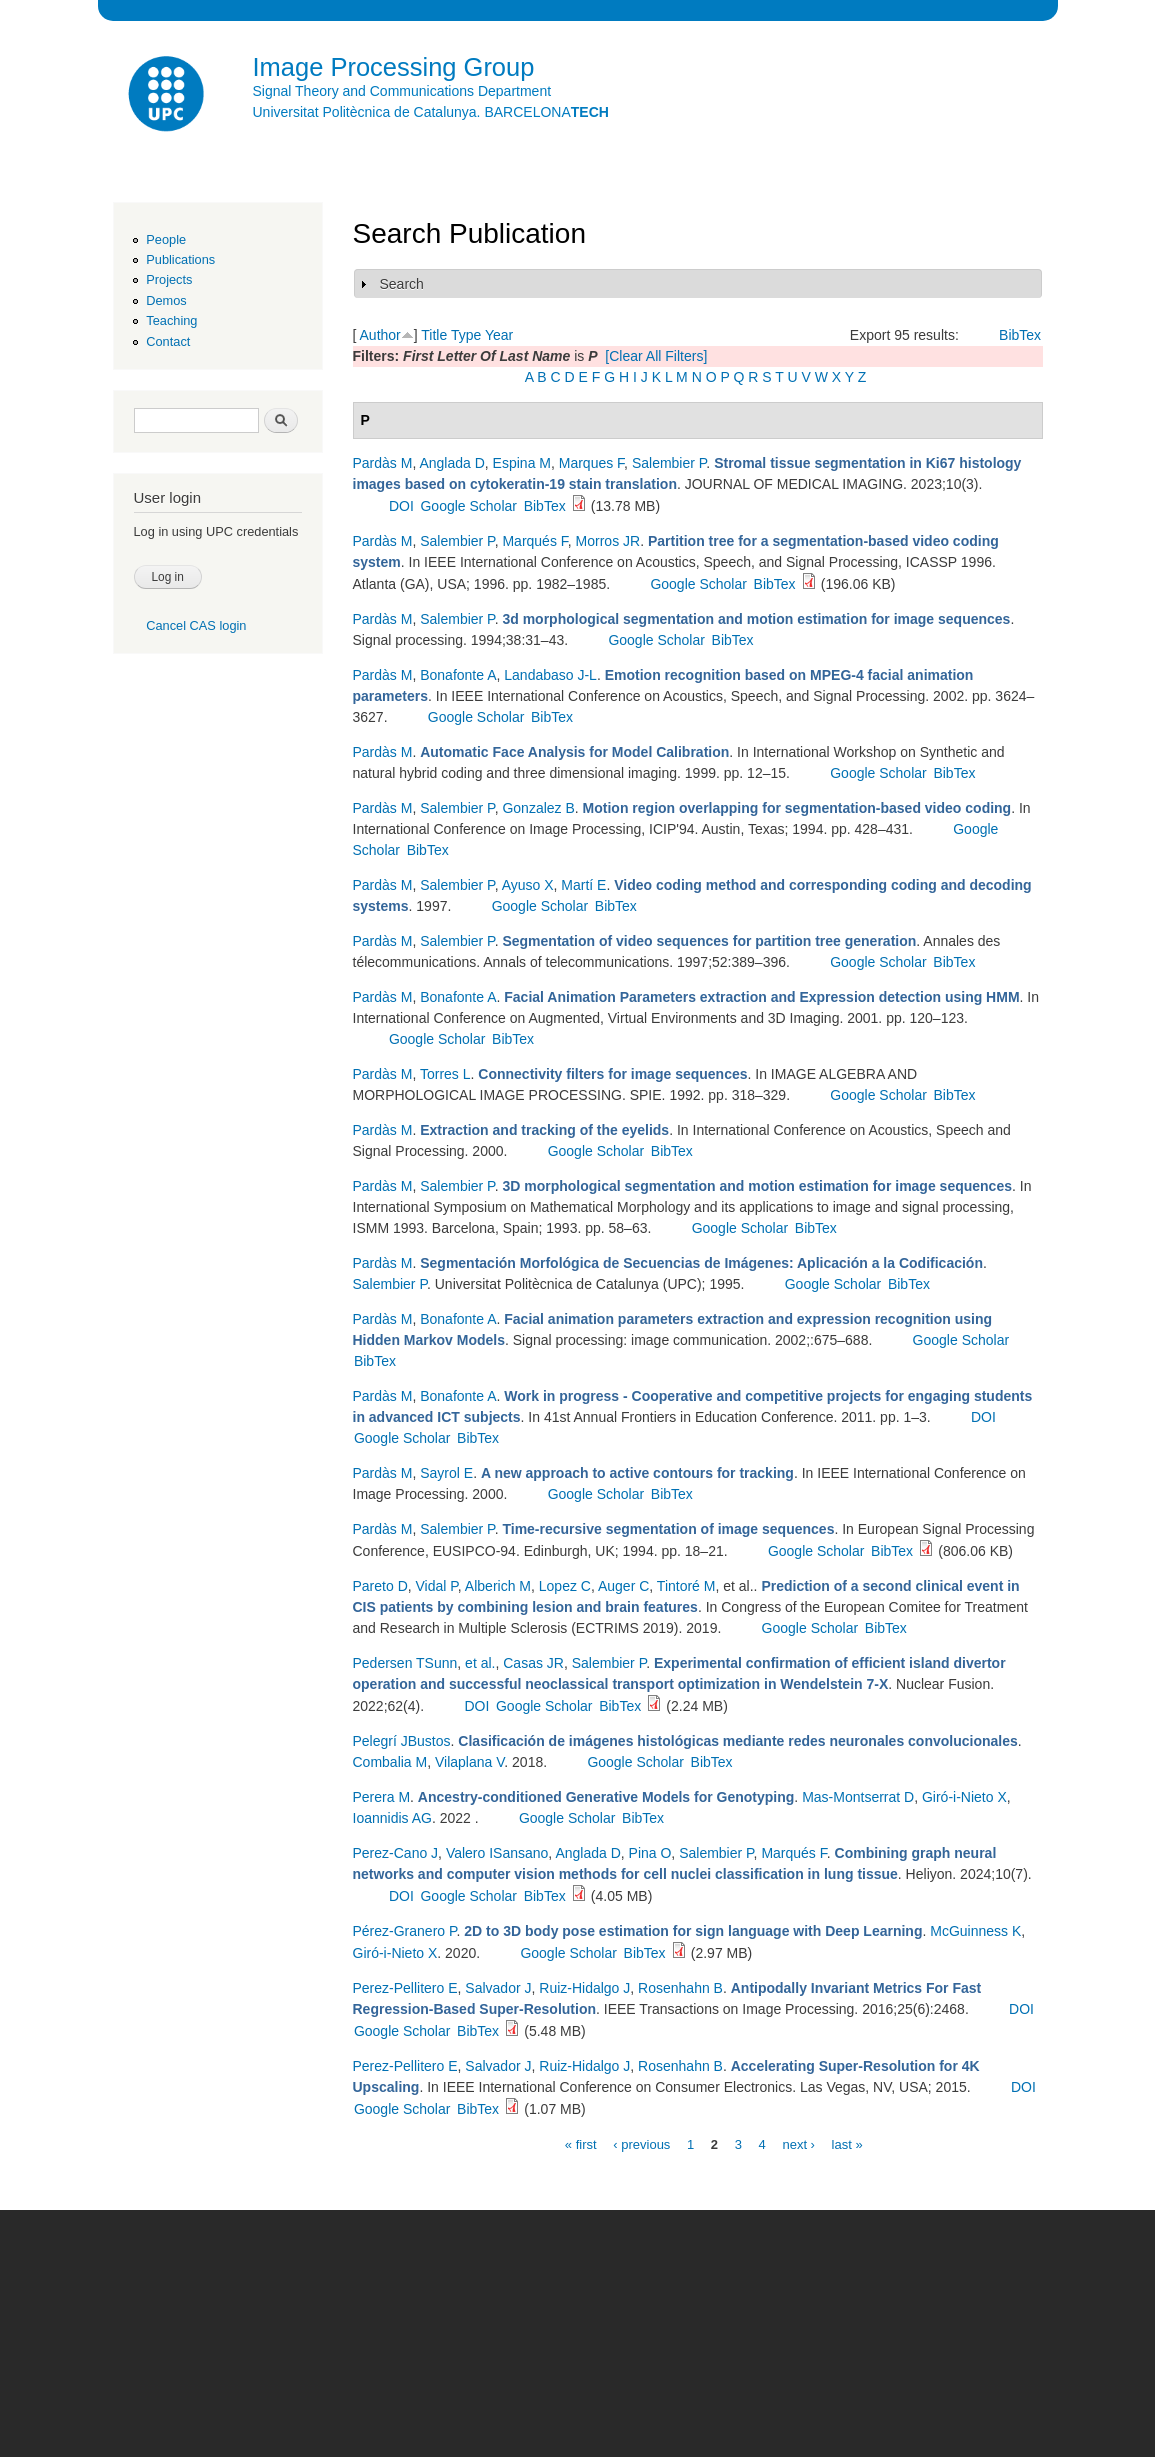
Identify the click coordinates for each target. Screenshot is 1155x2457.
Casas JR (533, 1663)
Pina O (650, 1853)
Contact (168, 341)
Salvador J (498, 1988)
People (166, 239)
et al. (480, 1663)
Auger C (623, 1586)
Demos (166, 300)
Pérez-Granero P (405, 1931)
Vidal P (437, 1586)
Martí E (583, 885)
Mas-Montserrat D (858, 1797)
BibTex (1020, 335)
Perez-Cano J (396, 1853)
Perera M (382, 1797)
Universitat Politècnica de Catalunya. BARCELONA (431, 112)
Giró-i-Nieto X (964, 1797)
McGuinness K (975, 1931)
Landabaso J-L (550, 675)
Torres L (445, 1074)
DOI (401, 506)
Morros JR (608, 541)
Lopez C (565, 1586)
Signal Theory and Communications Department (402, 91)
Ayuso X (528, 885)
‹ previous (641, 2143)
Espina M (522, 463)
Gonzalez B (538, 808)
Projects (169, 279)
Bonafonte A (458, 675)
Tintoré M (686, 1586)
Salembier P (669, 463)
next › (798, 2143)
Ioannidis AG (392, 1818)
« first (581, 2143)
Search (402, 284)
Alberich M (498, 1586)
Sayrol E (446, 1473)
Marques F (591, 463)
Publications (180, 259)
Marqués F (534, 541)
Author (380, 335)
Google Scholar (468, 506)
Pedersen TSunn (405, 1663)
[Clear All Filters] (656, 356)
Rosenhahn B (680, 1988)
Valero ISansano (497, 1853)
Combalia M (390, 1762)
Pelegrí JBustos (402, 1741)
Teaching (171, 320)
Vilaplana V (469, 1762)
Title (434, 335)
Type (466, 335)
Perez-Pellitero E (405, 1988)
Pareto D (380, 1586)
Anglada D (451, 463)
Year (499, 335)
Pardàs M (383, 463)
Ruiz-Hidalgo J (584, 1988)
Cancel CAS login (196, 625)
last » (847, 2143)
